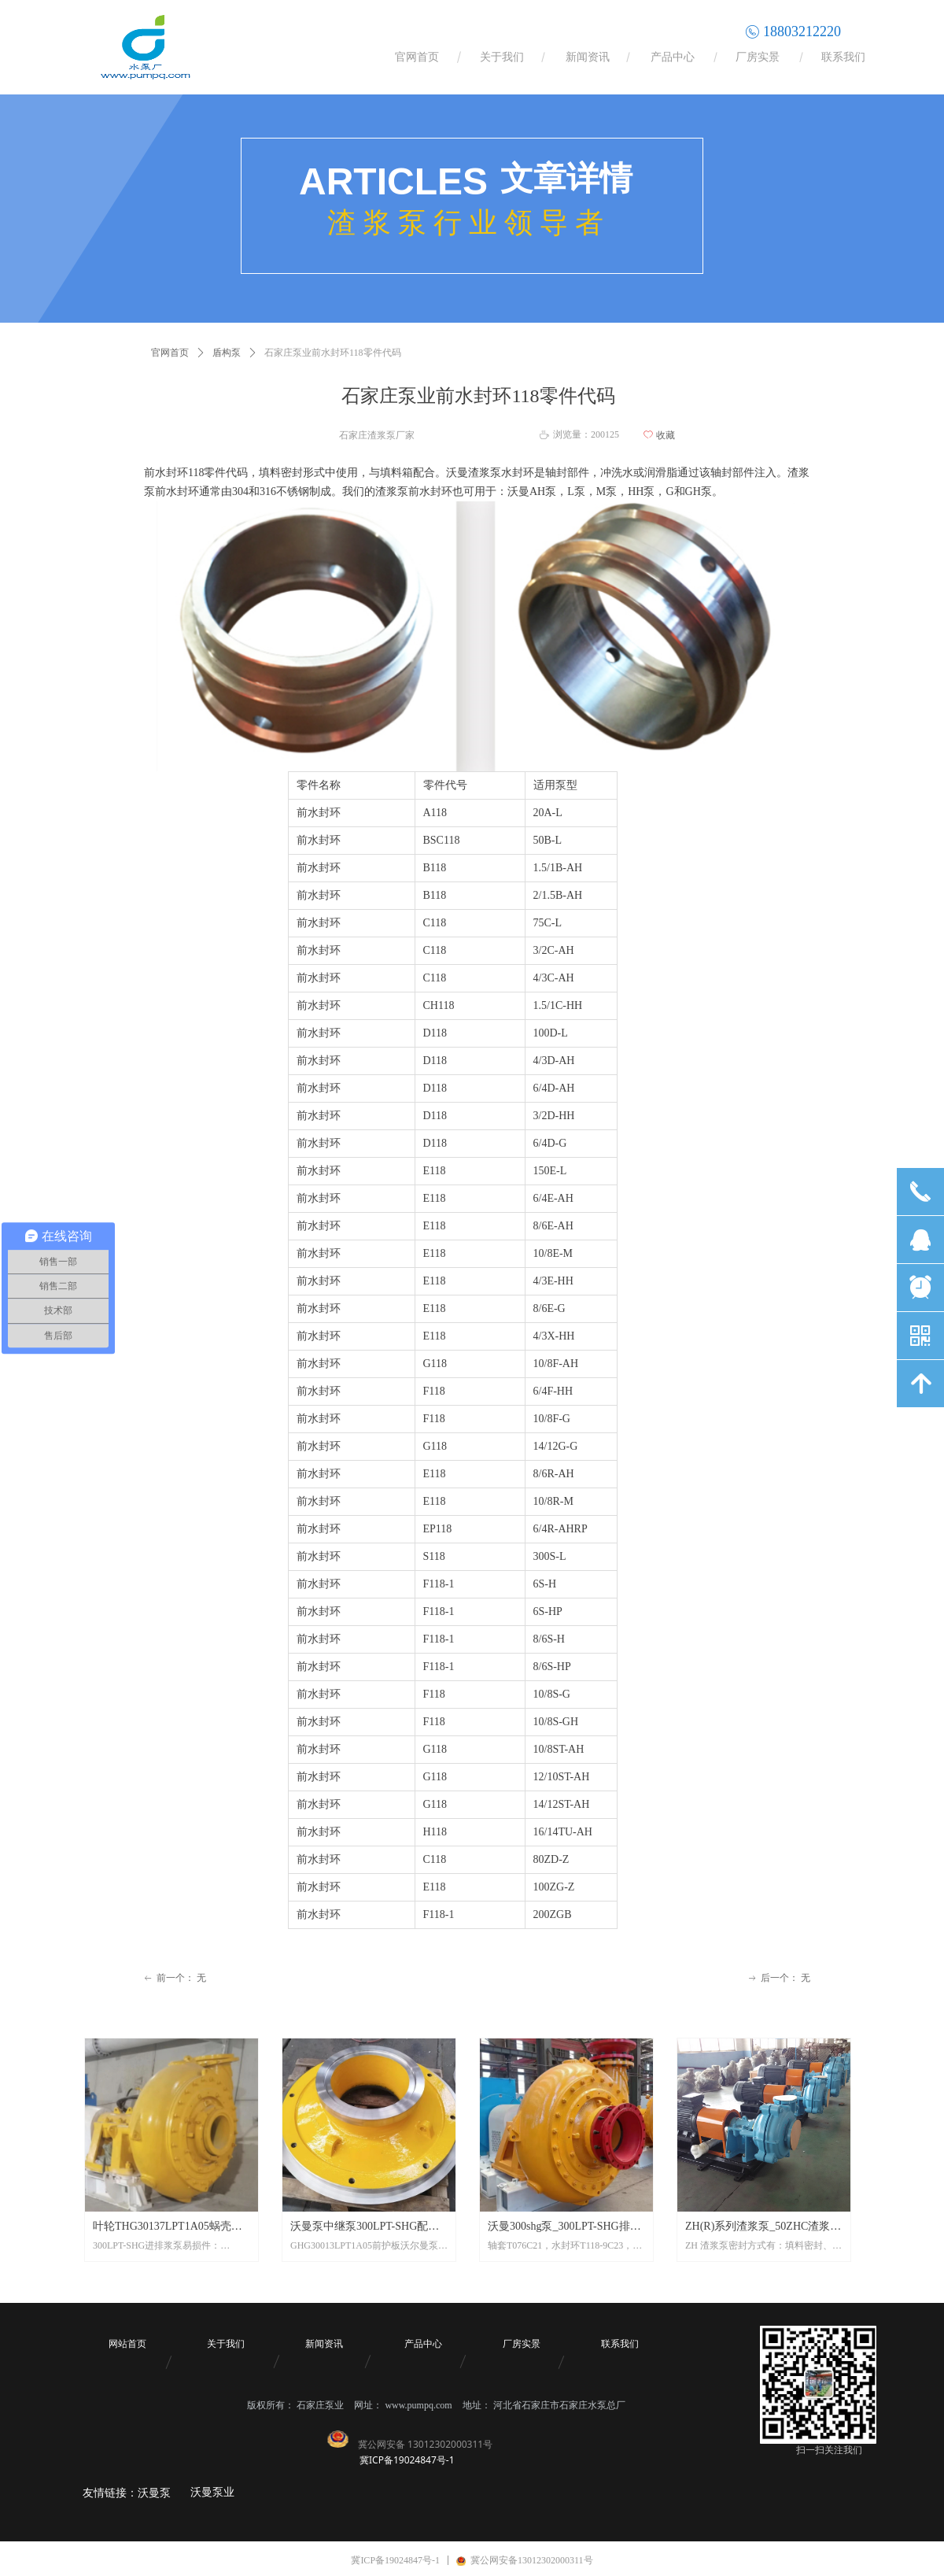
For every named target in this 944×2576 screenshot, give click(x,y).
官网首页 (170, 352)
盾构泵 (226, 352)
